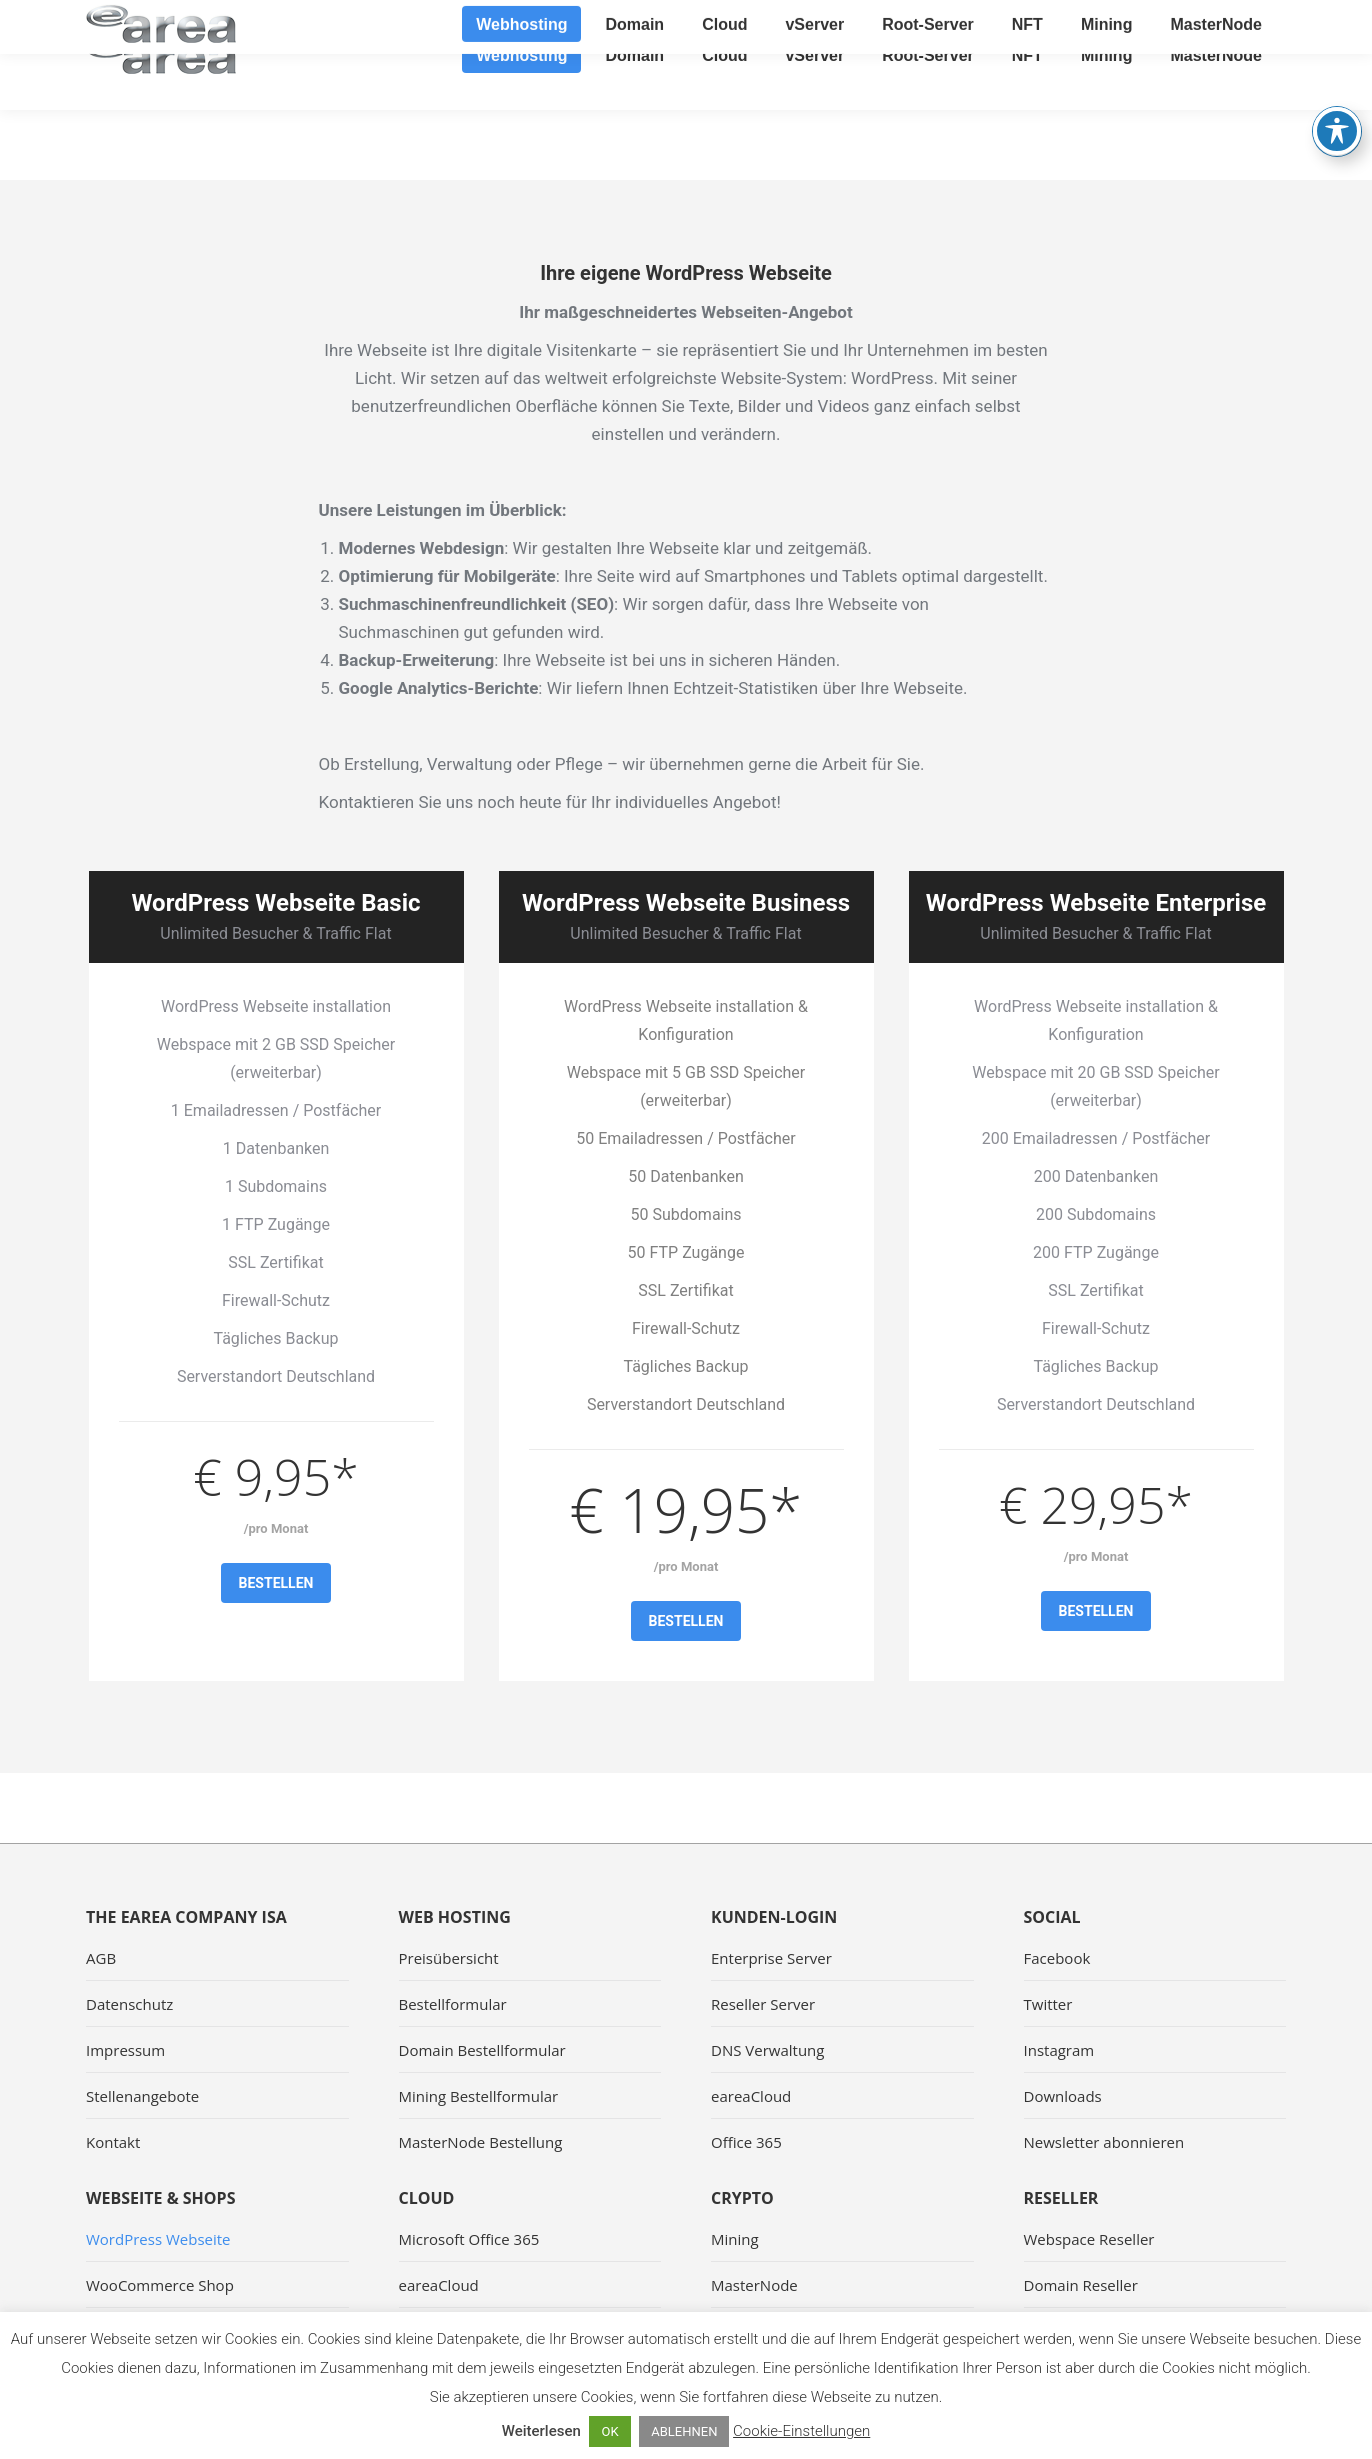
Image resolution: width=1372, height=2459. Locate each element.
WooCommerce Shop (160, 2285)
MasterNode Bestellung (481, 2142)
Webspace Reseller (1089, 2239)
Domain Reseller (1081, 2285)
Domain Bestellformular (482, 2050)
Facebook (1057, 1958)
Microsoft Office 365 (469, 2239)
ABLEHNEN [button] (684, 2431)
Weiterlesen (541, 2431)
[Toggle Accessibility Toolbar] (1337, 80)
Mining (735, 2239)
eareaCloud (751, 2096)
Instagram (1059, 2050)
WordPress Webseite (158, 2239)
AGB (101, 1958)
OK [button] (609, 2431)
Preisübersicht (449, 1958)
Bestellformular (453, 2004)
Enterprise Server (771, 1958)
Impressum (125, 2050)
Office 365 (746, 2142)
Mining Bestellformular (479, 2096)
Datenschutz (129, 2004)
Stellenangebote (142, 2096)
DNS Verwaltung (767, 2050)
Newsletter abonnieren (1104, 2142)
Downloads (1063, 2096)
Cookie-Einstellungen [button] (801, 2431)
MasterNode (754, 2285)
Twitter (1048, 2004)
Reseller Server (763, 2004)
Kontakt (113, 2142)
